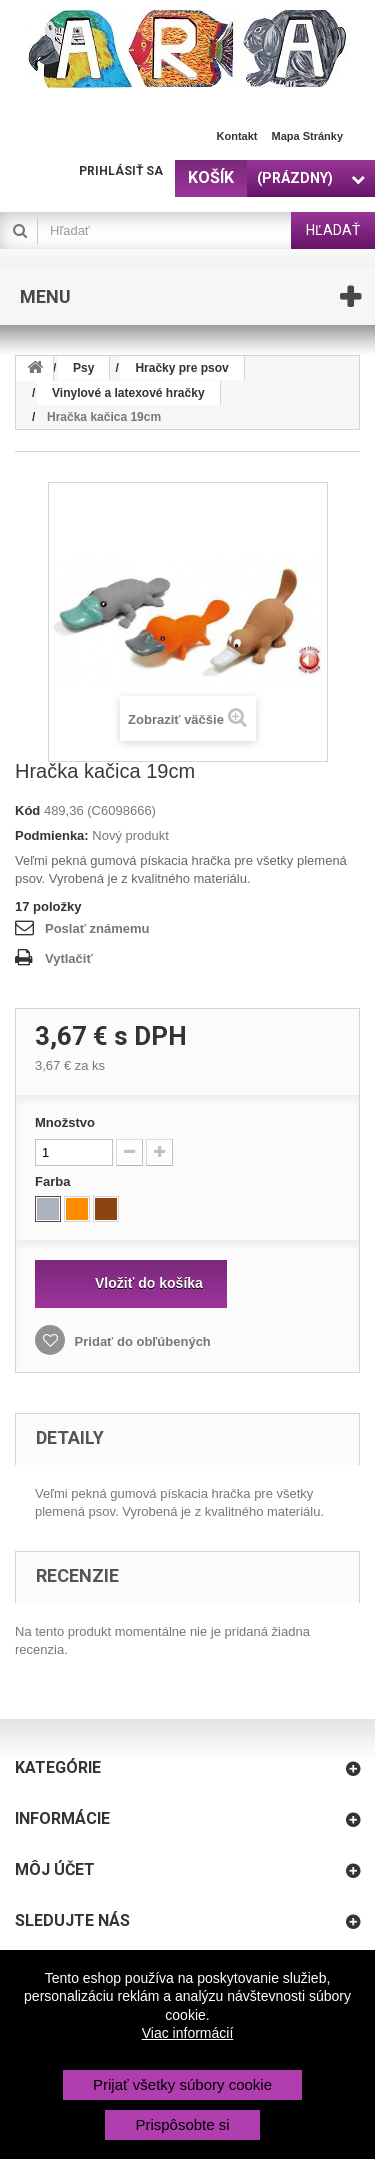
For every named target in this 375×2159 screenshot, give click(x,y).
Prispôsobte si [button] (182, 2124)
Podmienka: (52, 835)
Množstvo (65, 1122)
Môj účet (55, 1869)
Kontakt (237, 136)
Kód (27, 810)
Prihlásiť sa (121, 171)
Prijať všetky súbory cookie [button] (182, 2084)
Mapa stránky (307, 136)
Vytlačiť (69, 958)
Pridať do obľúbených (141, 1341)
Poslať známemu (97, 928)
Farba (54, 1181)
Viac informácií (188, 2033)
